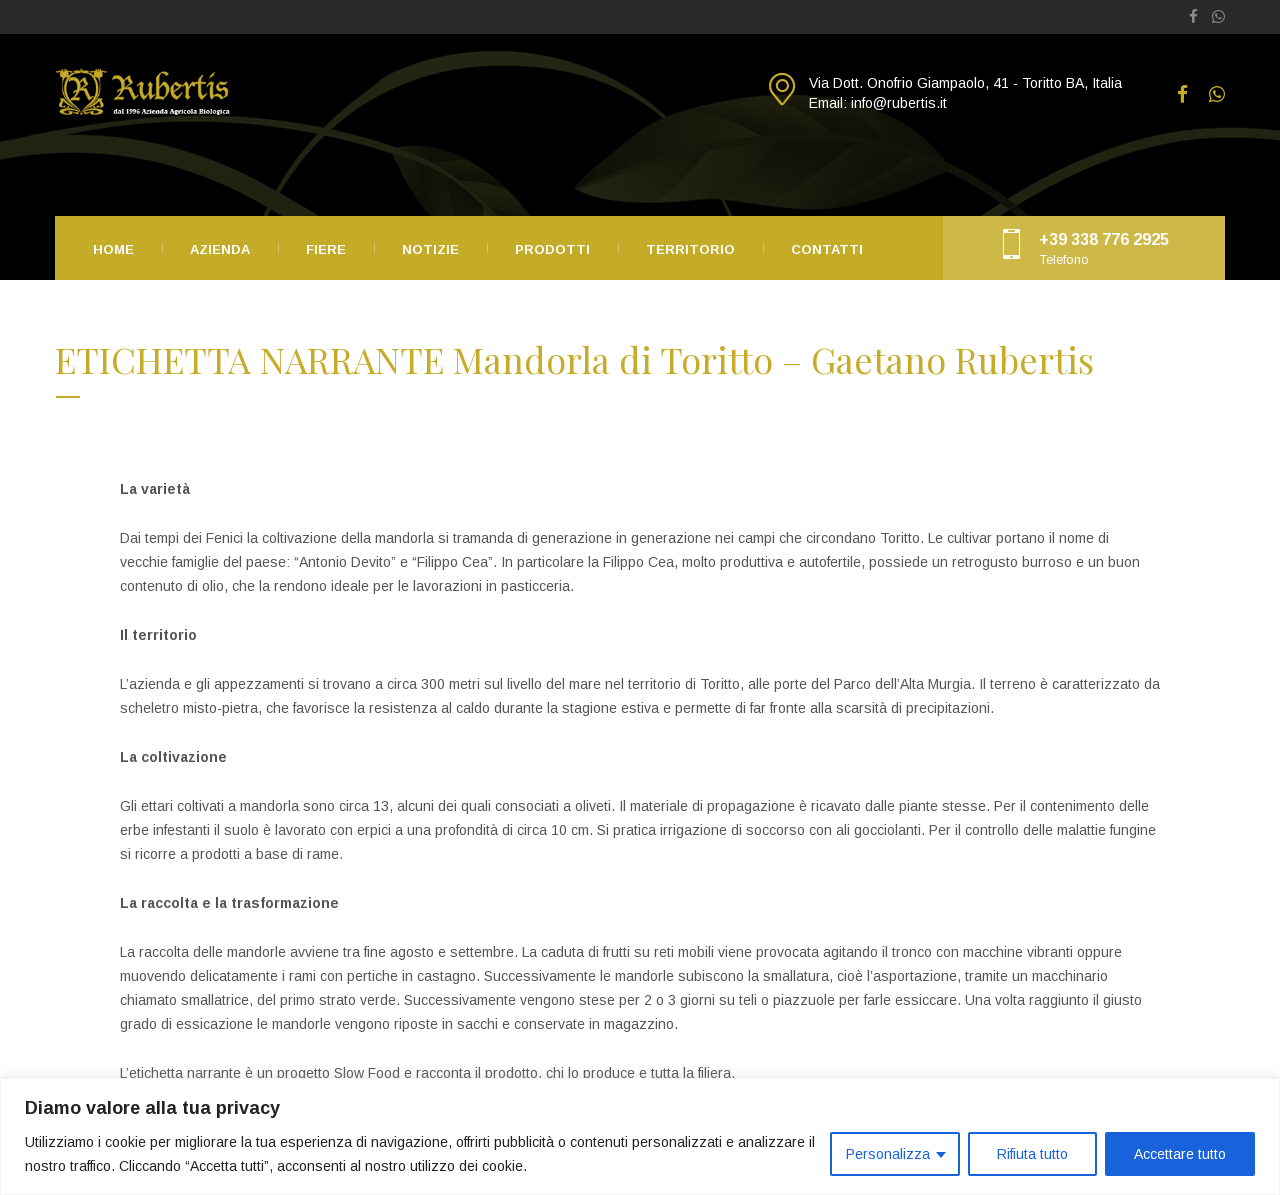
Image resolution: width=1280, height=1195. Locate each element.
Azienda (220, 249)
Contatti (827, 249)
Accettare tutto (1180, 1154)
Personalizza (888, 1154)
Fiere (326, 249)
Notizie (430, 249)
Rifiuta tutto (1032, 1154)
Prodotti (552, 249)
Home (113, 249)
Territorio (690, 249)
